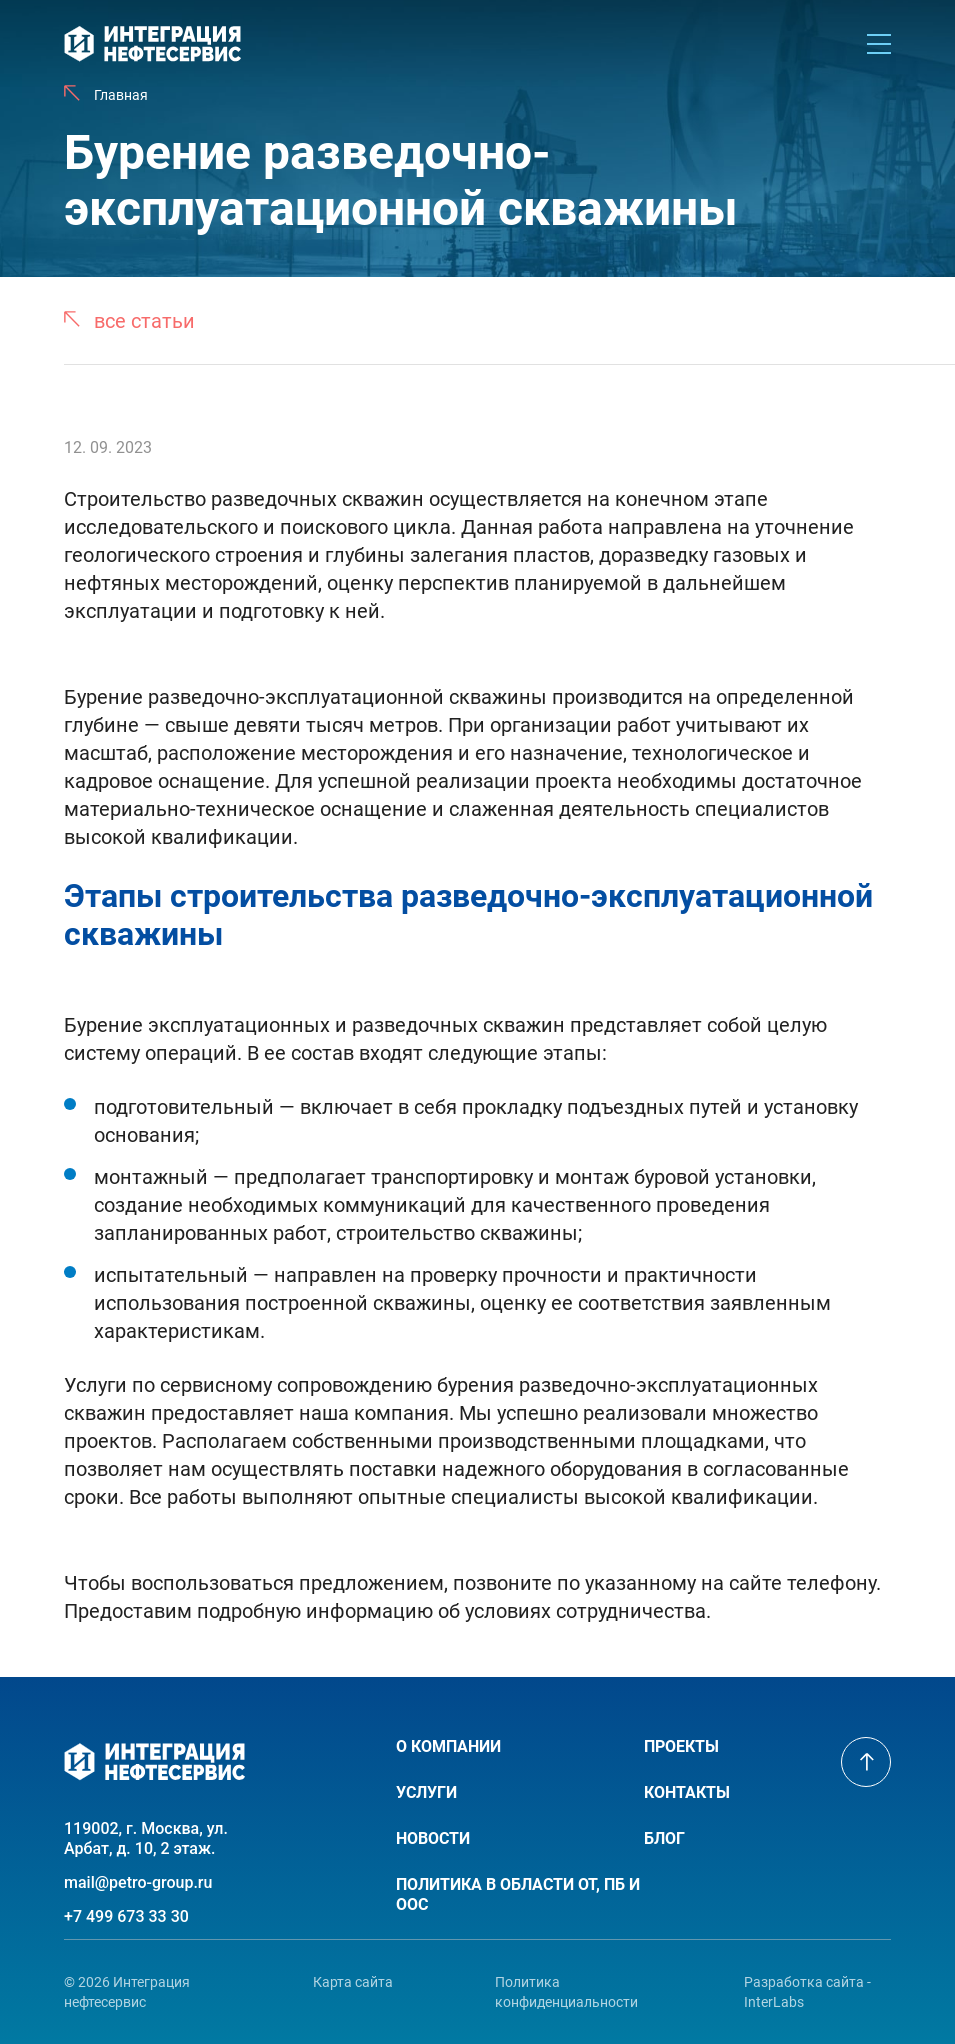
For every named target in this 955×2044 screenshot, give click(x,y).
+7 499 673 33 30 (126, 1916)
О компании (448, 1746)
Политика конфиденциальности (566, 1992)
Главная (121, 95)
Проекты (681, 1746)
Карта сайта (353, 1982)
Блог (664, 1838)
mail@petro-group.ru (138, 1882)
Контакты (687, 1792)
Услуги (426, 1792)
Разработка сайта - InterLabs (807, 1992)
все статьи (144, 321)
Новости (433, 1838)
